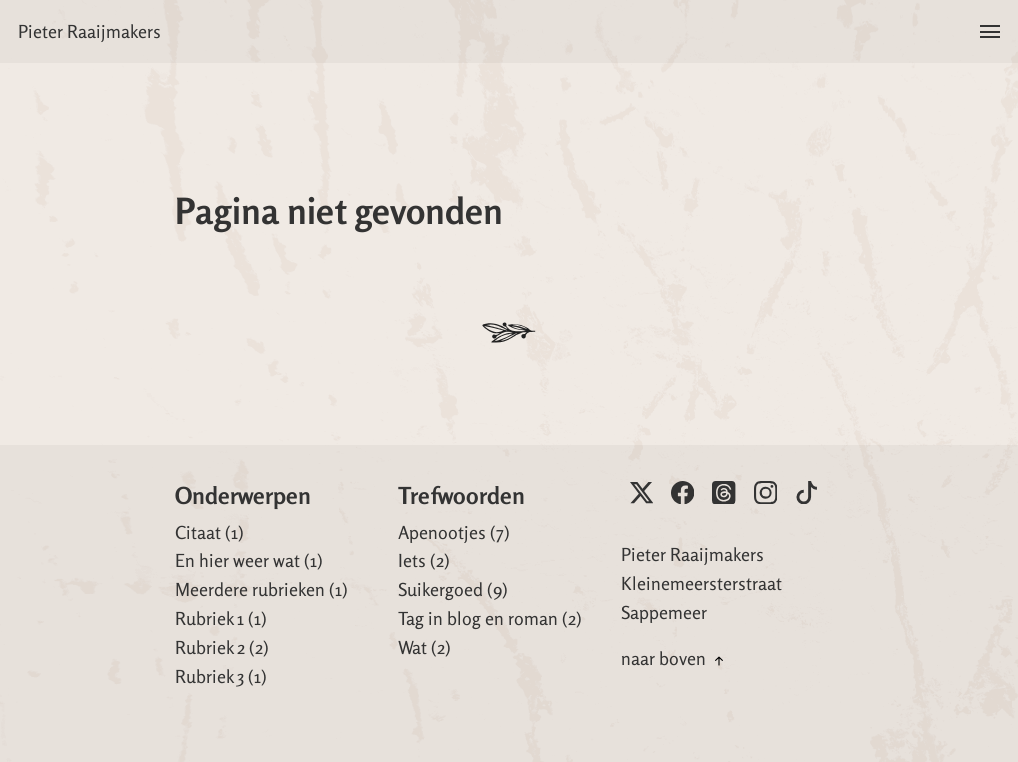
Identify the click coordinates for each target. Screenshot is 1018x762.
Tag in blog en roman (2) (490, 618)
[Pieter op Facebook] (682, 492)
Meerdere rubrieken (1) (261, 589)
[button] (989, 31)
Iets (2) (424, 560)
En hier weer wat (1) (249, 560)
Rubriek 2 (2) (222, 647)
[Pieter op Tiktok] (806, 492)
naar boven (674, 658)
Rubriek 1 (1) (221, 618)
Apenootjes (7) (454, 532)
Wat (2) (424, 647)
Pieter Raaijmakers (89, 31)
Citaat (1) (209, 532)
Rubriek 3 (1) (221, 676)
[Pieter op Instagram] (765, 492)
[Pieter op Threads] (723, 492)
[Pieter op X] (641, 492)
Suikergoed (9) (453, 589)
